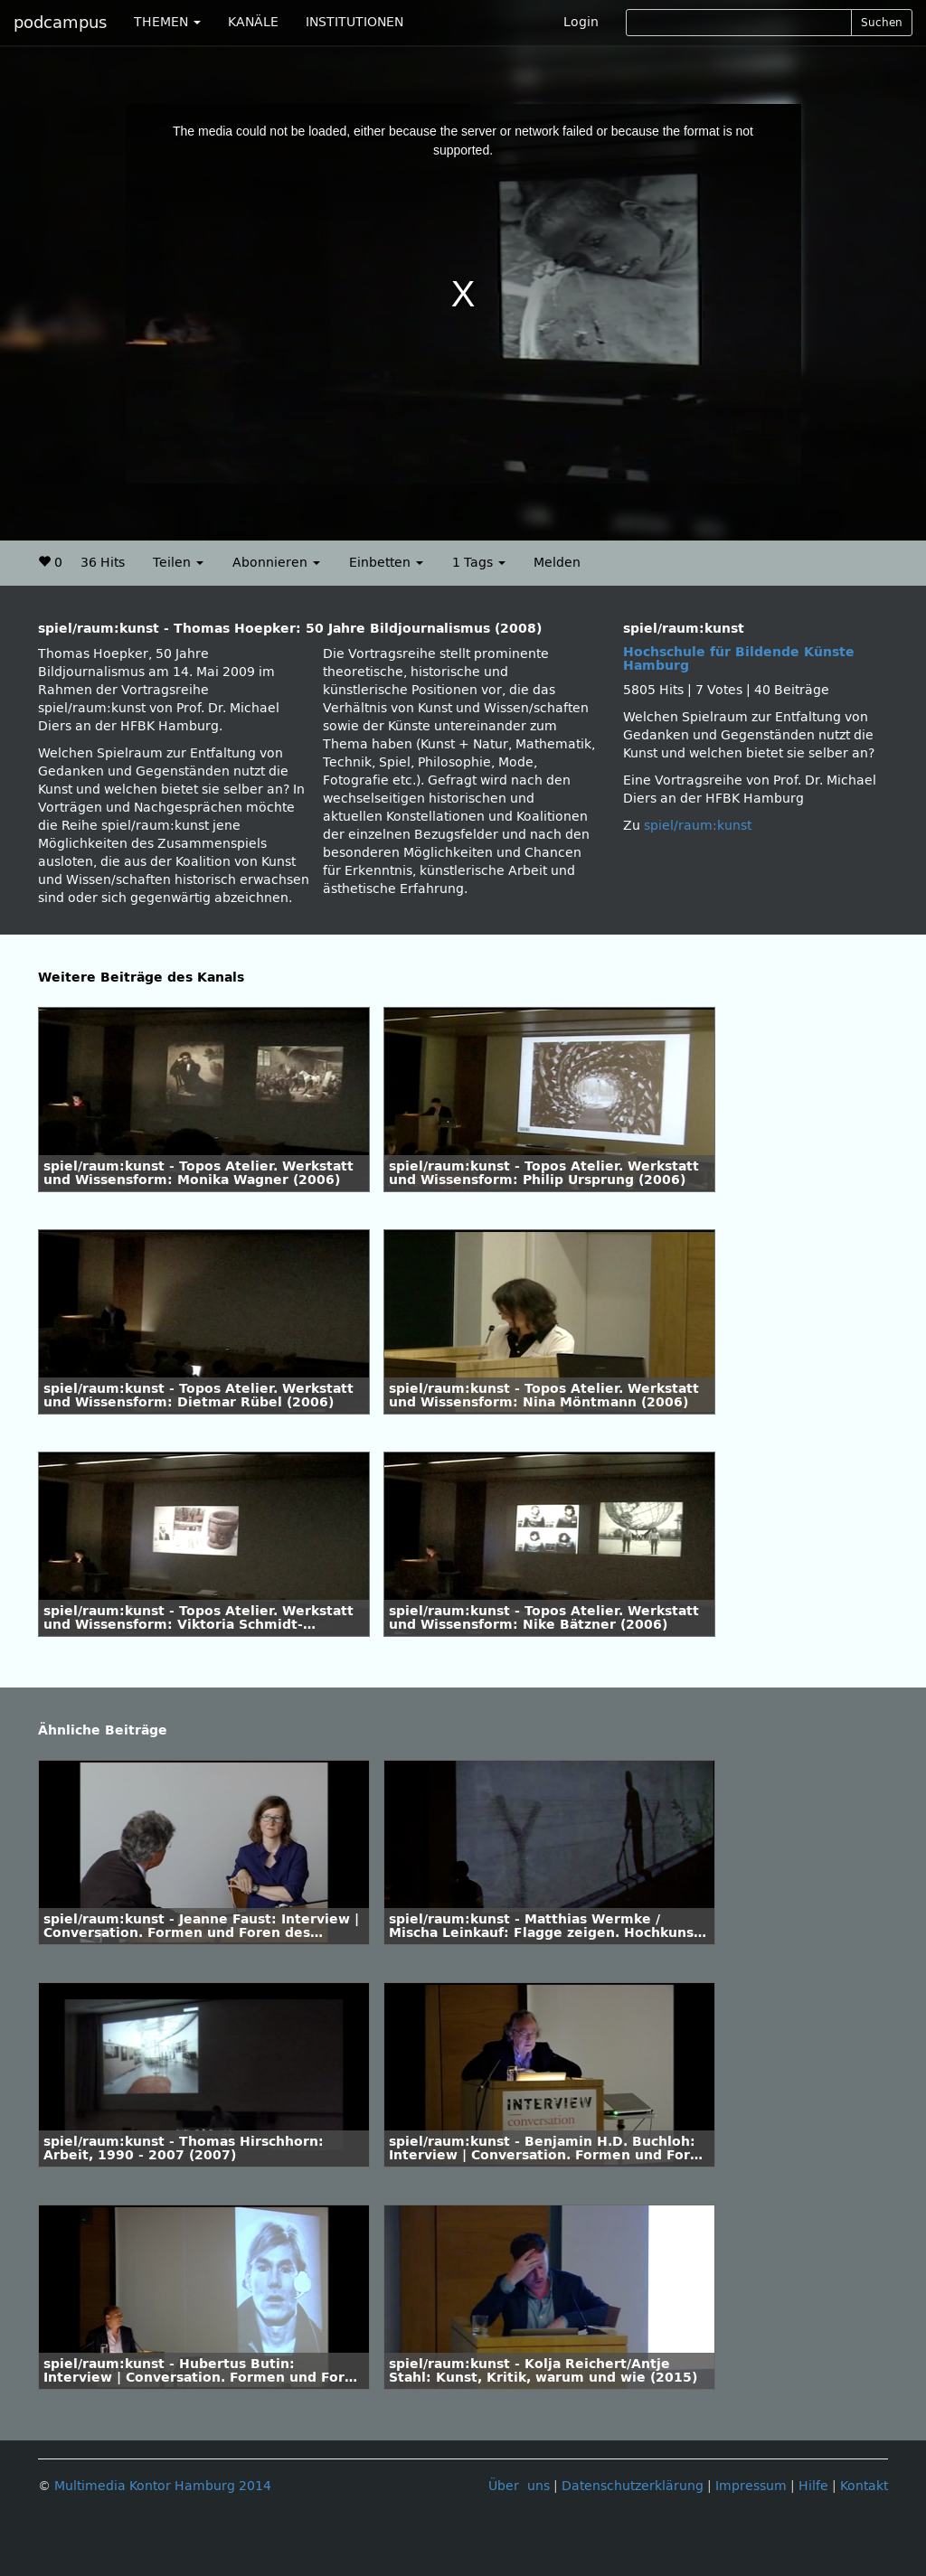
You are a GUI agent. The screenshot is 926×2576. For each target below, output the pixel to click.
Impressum (751, 2486)
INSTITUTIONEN (354, 22)
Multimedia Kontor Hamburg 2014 (162, 2486)
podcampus (60, 23)
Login (581, 22)
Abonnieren (276, 562)
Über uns (519, 2486)
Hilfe (813, 2486)
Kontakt (864, 2486)
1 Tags (479, 562)
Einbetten (386, 562)
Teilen (178, 562)
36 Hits (102, 562)
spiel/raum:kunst (697, 825)
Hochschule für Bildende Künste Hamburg (739, 658)
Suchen (881, 22)
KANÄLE (253, 22)
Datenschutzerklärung (633, 2486)
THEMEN (167, 22)
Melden (557, 562)
